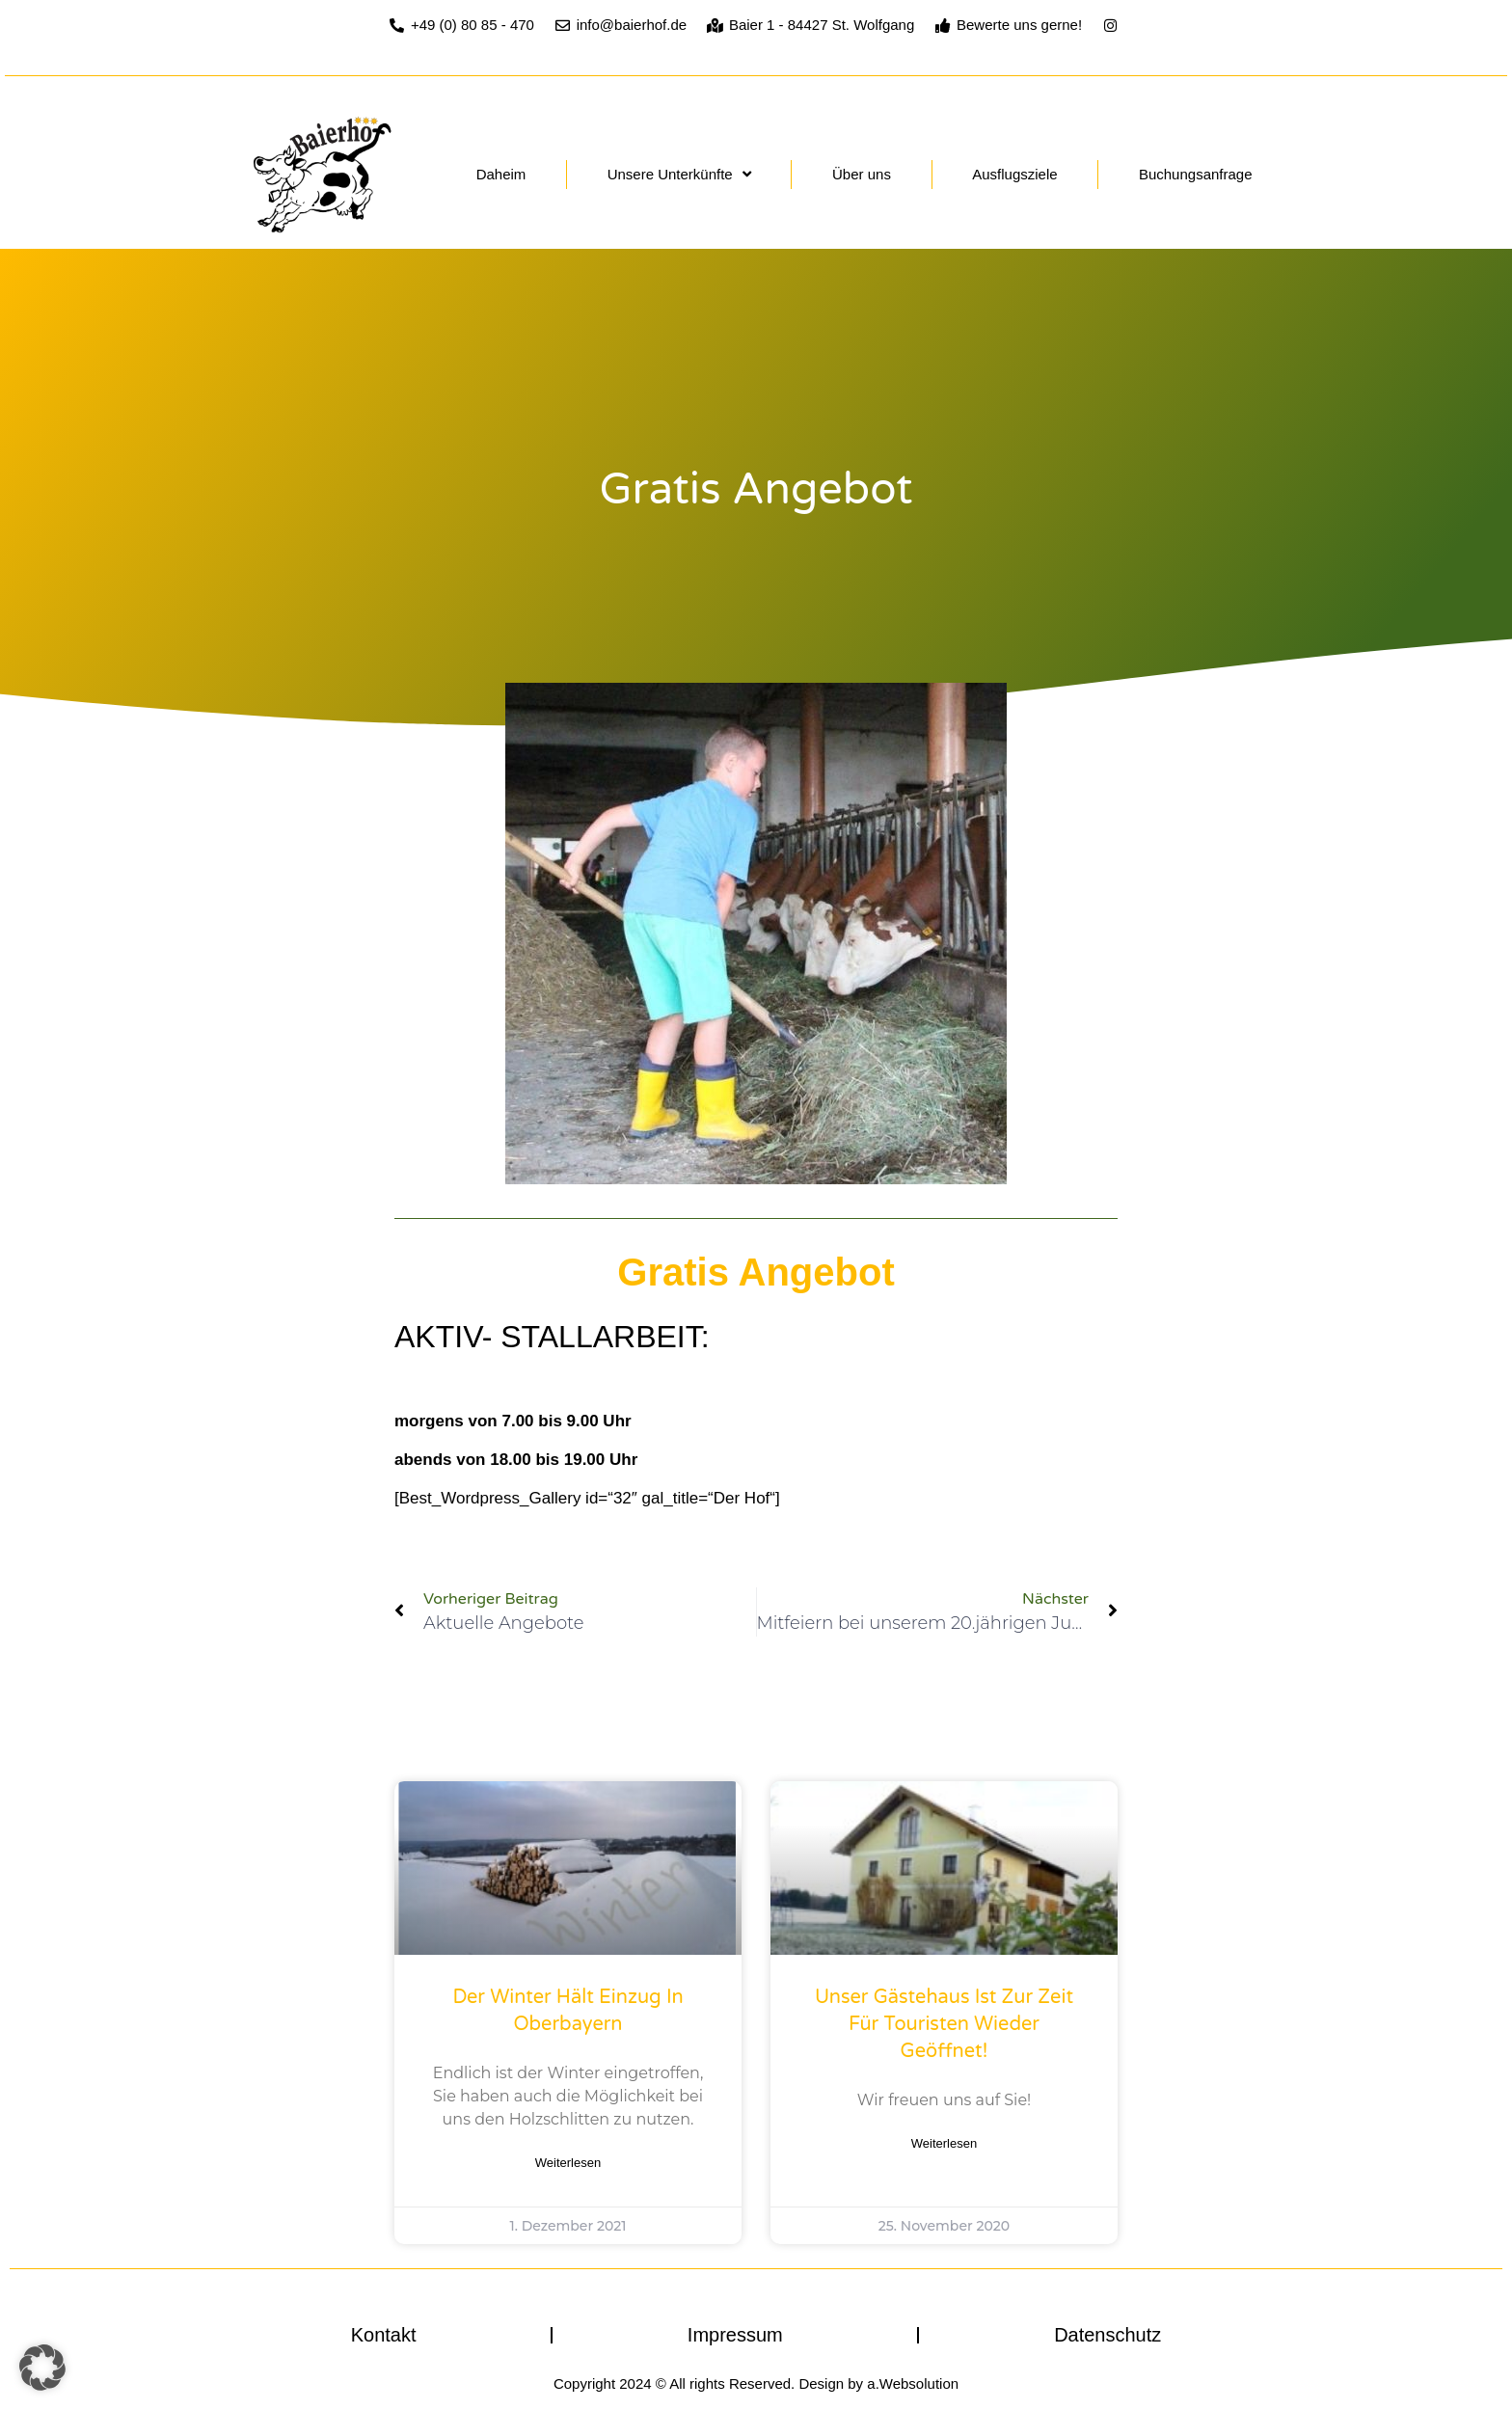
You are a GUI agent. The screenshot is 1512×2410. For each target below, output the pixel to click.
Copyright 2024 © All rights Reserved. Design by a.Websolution (756, 2383)
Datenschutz (1107, 2334)
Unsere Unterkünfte (679, 174)
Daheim (501, 174)
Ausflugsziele (1014, 174)
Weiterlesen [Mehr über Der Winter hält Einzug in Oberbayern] (568, 2162)
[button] (42, 2367)
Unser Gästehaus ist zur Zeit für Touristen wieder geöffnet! (944, 2024)
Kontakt (384, 2334)
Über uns (861, 174)
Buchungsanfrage (1196, 174)
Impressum (735, 2334)
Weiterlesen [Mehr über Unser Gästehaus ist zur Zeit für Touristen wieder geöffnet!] (944, 2143)
